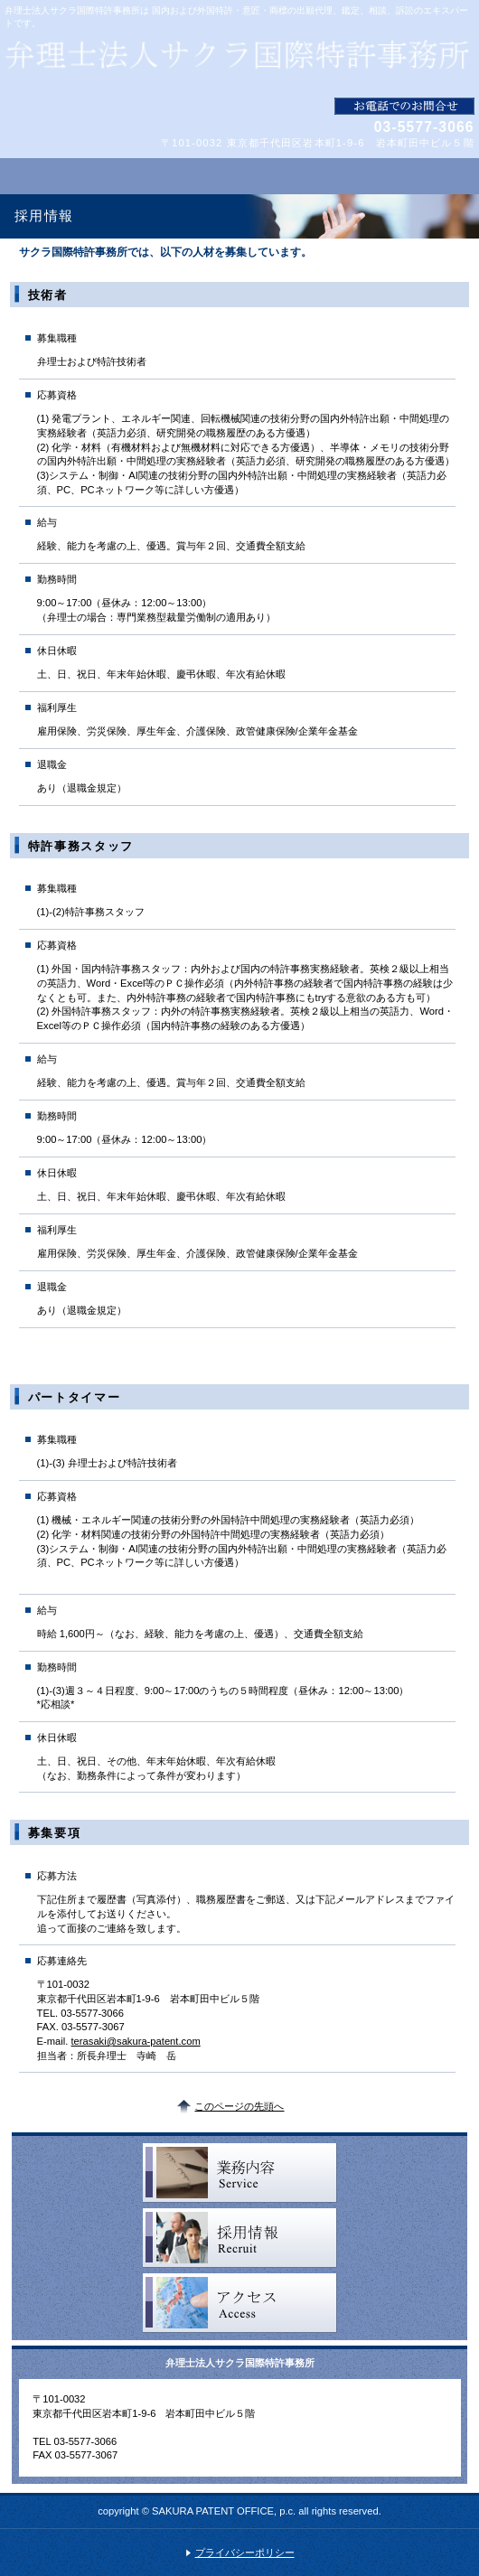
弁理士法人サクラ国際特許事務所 (239, 63)
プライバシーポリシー (245, 2552)
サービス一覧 (240, 2173)
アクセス (240, 2303)
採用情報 (240, 2238)
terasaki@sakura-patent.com (136, 2041)
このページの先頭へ (239, 2106)
